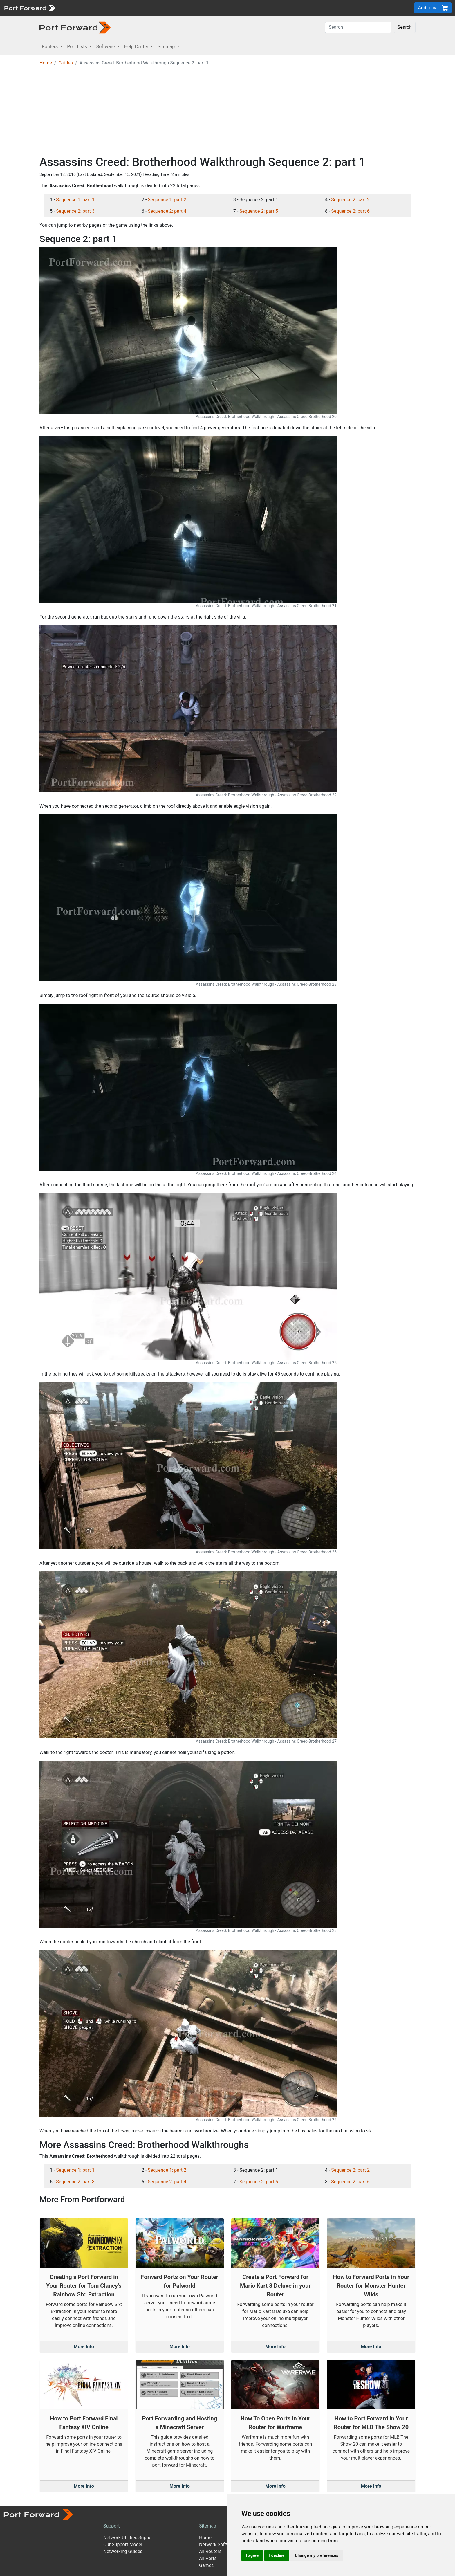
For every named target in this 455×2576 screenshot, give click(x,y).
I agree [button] (252, 2555)
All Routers (210, 2551)
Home (45, 63)
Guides (66, 63)
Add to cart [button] (433, 8)
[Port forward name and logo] (29, 7)
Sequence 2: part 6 (350, 211)
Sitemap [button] (167, 46)
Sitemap (207, 2526)
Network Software (217, 2544)
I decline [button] (276, 2555)
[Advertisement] (227, 111)
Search (405, 27)
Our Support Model (122, 2544)
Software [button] (106, 46)
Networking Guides (122, 2551)
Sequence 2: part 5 (258, 211)
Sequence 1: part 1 (75, 199)
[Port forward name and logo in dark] (75, 27)
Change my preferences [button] (316, 2555)
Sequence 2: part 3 (75, 211)
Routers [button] (50, 46)
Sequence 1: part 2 (167, 199)
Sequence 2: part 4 (167, 211)
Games (206, 2565)
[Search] (358, 27)
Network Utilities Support (129, 2537)
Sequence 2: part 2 (350, 199)
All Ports (208, 2558)
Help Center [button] (137, 46)
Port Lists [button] (77, 46)
